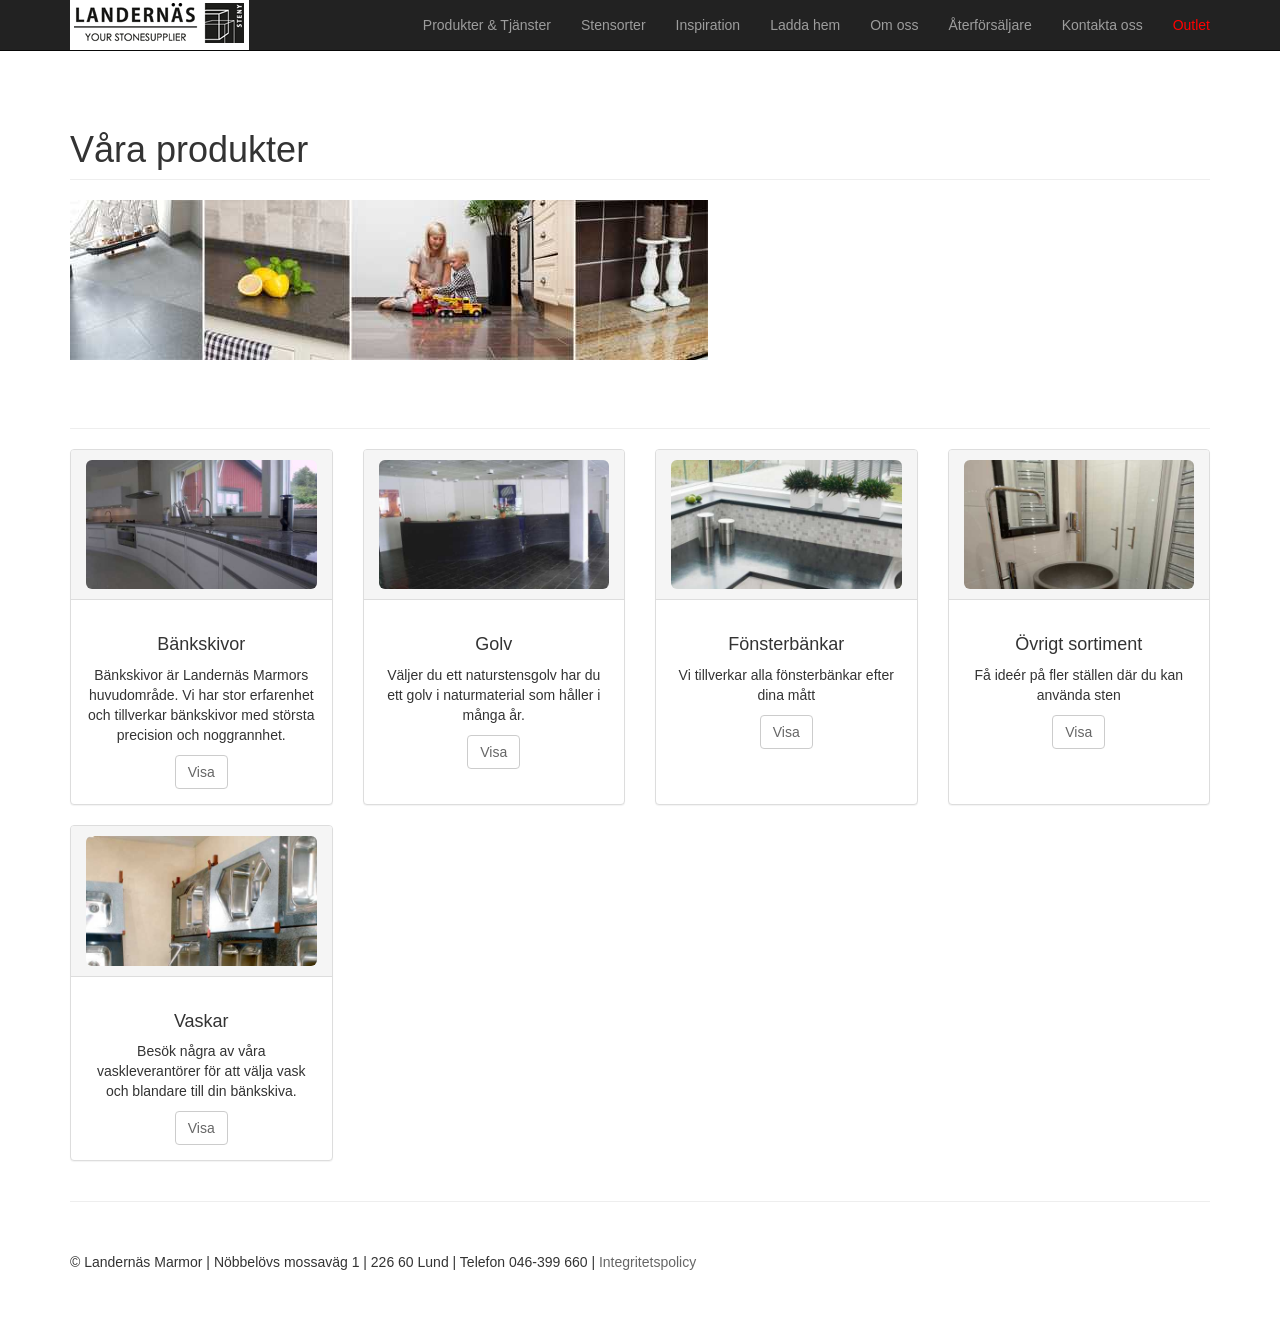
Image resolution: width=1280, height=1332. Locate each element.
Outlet (1191, 25)
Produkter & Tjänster (487, 25)
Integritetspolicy (647, 1262)
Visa (201, 772)
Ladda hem (805, 25)
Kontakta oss (1102, 25)
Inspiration (708, 25)
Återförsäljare (989, 25)
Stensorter (613, 25)
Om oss (894, 25)
